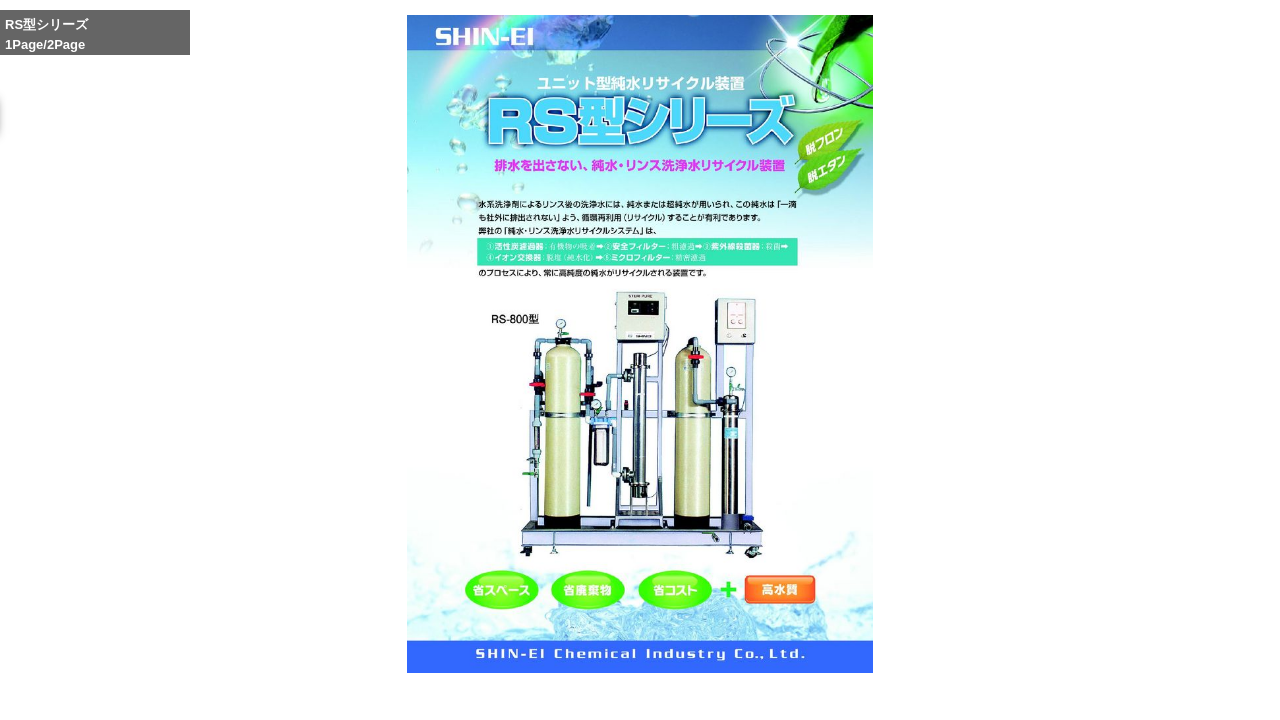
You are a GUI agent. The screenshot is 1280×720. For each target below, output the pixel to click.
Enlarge (826, 693)
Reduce (919, 693)
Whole (873, 693)
